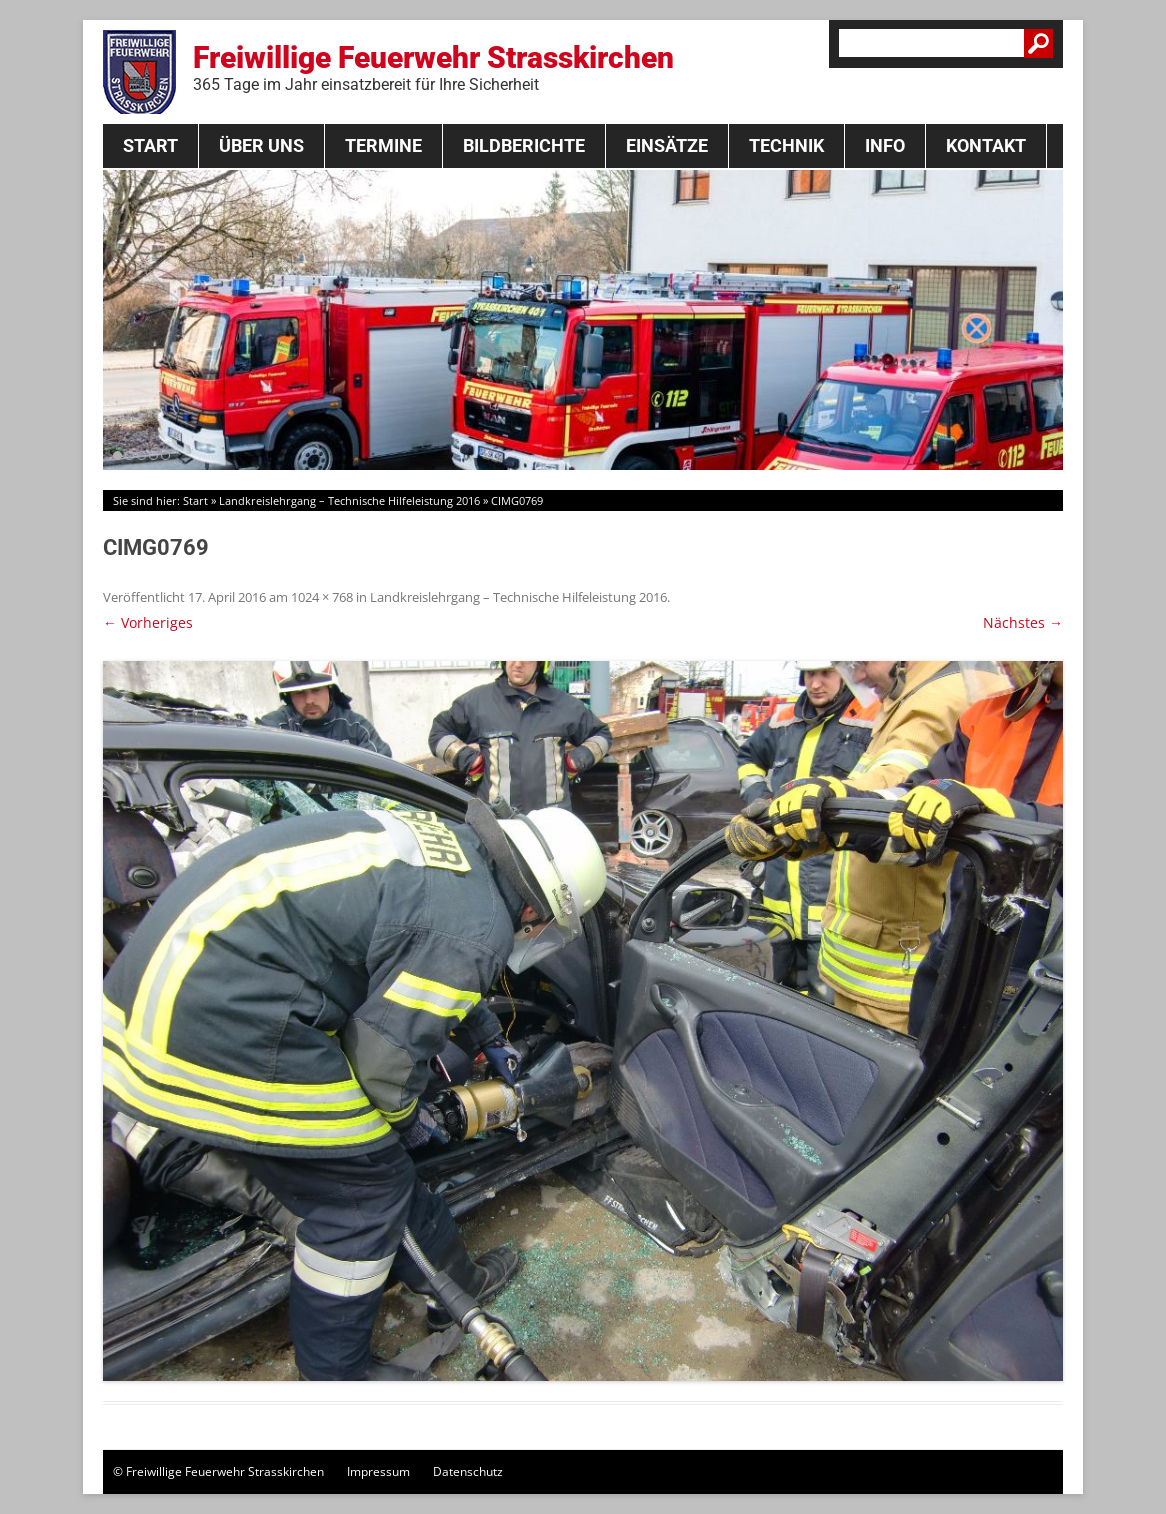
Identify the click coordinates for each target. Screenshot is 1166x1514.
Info (885, 145)
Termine (383, 145)
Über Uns (261, 145)
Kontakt (986, 145)
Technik (786, 145)
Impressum (378, 1471)
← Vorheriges (148, 622)
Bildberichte (524, 145)
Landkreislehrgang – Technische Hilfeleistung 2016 (349, 500)
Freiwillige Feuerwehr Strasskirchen (433, 67)
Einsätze (667, 145)
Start (150, 145)
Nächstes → (1023, 622)
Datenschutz (468, 1471)
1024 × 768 (322, 597)
